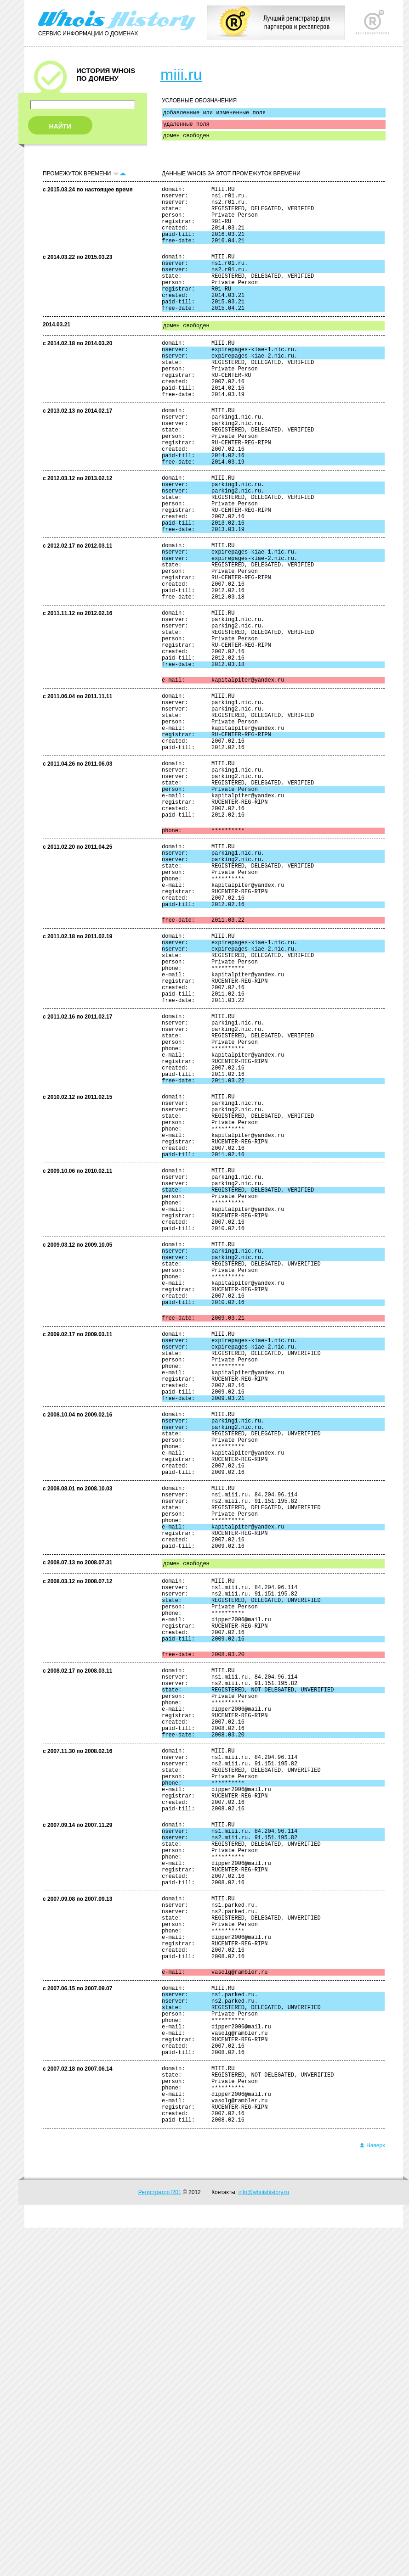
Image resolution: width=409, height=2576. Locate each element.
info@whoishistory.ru (264, 2540)
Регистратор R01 (160, 2540)
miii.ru (181, 74)
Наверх (372, 2494)
